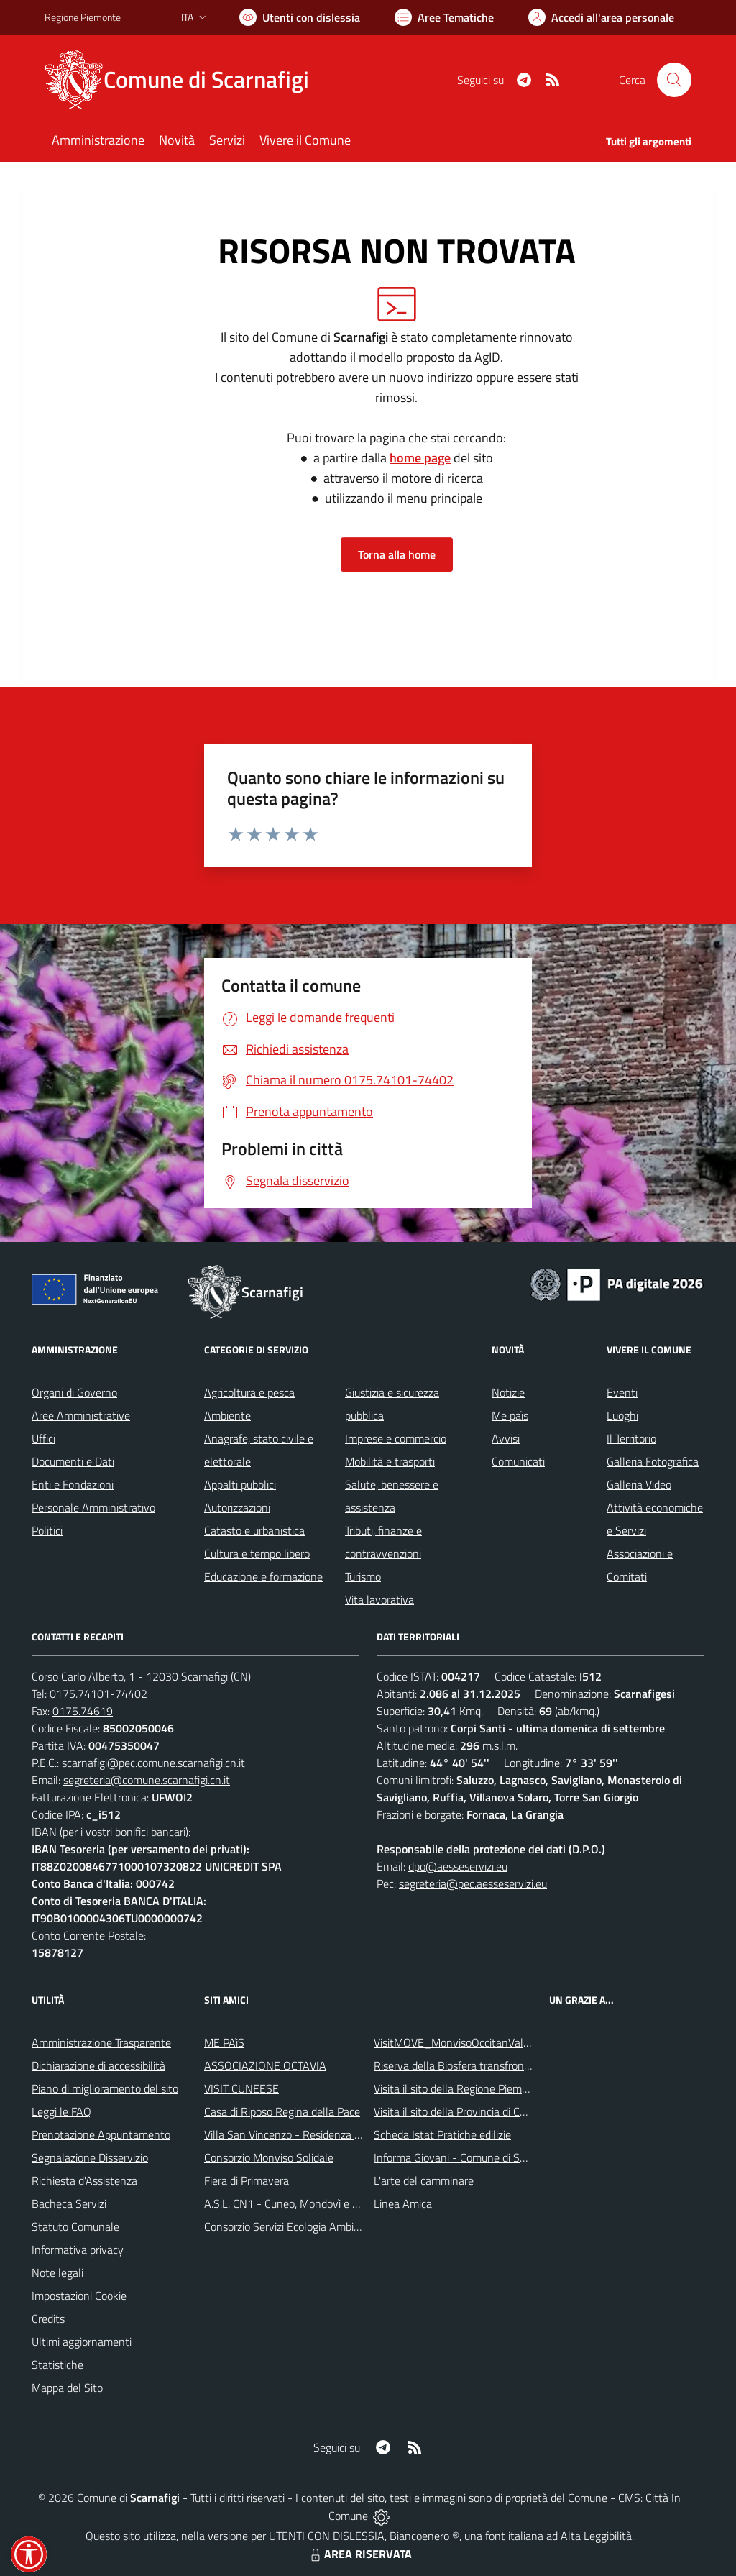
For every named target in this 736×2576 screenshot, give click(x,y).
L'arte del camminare (424, 2180)
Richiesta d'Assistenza (84, 2180)
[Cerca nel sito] (674, 80)
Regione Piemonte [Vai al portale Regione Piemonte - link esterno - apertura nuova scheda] (83, 16)
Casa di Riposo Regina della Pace (282, 2111)
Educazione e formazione (263, 1576)
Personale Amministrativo (93, 1507)
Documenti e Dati (73, 1461)
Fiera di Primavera (246, 2180)
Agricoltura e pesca (249, 1392)
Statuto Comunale (75, 2226)
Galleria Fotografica (653, 1461)
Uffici (43, 1438)
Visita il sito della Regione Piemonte (459, 2088)
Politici (47, 1530)
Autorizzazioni (237, 1507)
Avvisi (506, 1438)
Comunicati (518, 1461)
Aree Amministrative (81, 1415)
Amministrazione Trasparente (101, 2042)
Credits (48, 2318)
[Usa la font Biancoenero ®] (299, 17)
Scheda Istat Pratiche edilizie (442, 2134)
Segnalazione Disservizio (90, 2157)
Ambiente (227, 1415)
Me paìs (510, 1415)
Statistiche (57, 2364)
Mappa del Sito (67, 2387)
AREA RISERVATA (359, 2553)
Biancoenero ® (424, 2535)
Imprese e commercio (395, 1438)
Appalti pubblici (240, 1484)
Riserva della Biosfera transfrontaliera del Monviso (494, 2065)
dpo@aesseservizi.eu (457, 1866)
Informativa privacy (78, 2249)
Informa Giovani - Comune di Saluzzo (462, 2157)
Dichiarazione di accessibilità (98, 2065)
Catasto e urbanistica (254, 1530)
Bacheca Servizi (69, 2203)
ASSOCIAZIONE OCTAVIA (265, 2065)
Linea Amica (403, 2203)
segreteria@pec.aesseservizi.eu (473, 1883)
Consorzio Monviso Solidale (269, 2157)
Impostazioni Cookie (79, 2295)
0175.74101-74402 (98, 1693)
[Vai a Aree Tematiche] (444, 17)
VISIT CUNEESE (241, 2088)
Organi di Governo (74, 1392)
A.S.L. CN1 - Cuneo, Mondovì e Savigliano (302, 2203)
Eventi (622, 1392)
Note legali (57, 2272)
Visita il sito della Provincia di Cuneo (458, 2111)
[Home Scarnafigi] (185, 79)
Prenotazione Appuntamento (101, 2134)
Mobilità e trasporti (390, 1461)
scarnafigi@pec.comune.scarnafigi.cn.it (153, 1762)
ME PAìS (224, 2042)
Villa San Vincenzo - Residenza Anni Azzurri (308, 2134)
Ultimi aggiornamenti (82, 2341)
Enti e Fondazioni (73, 1484)
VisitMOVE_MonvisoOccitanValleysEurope (475, 2042)
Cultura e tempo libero (257, 1553)
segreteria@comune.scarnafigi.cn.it (146, 1780)
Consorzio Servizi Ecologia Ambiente (290, 2226)
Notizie (508, 1392)
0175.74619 (82, 1710)
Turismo (363, 1576)
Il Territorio (631, 1438)
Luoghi (622, 1415)
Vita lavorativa (379, 1599)
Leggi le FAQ (61, 2111)
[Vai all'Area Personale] (601, 17)
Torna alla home (397, 554)
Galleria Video (639, 1484)
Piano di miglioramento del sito (105, 2088)
